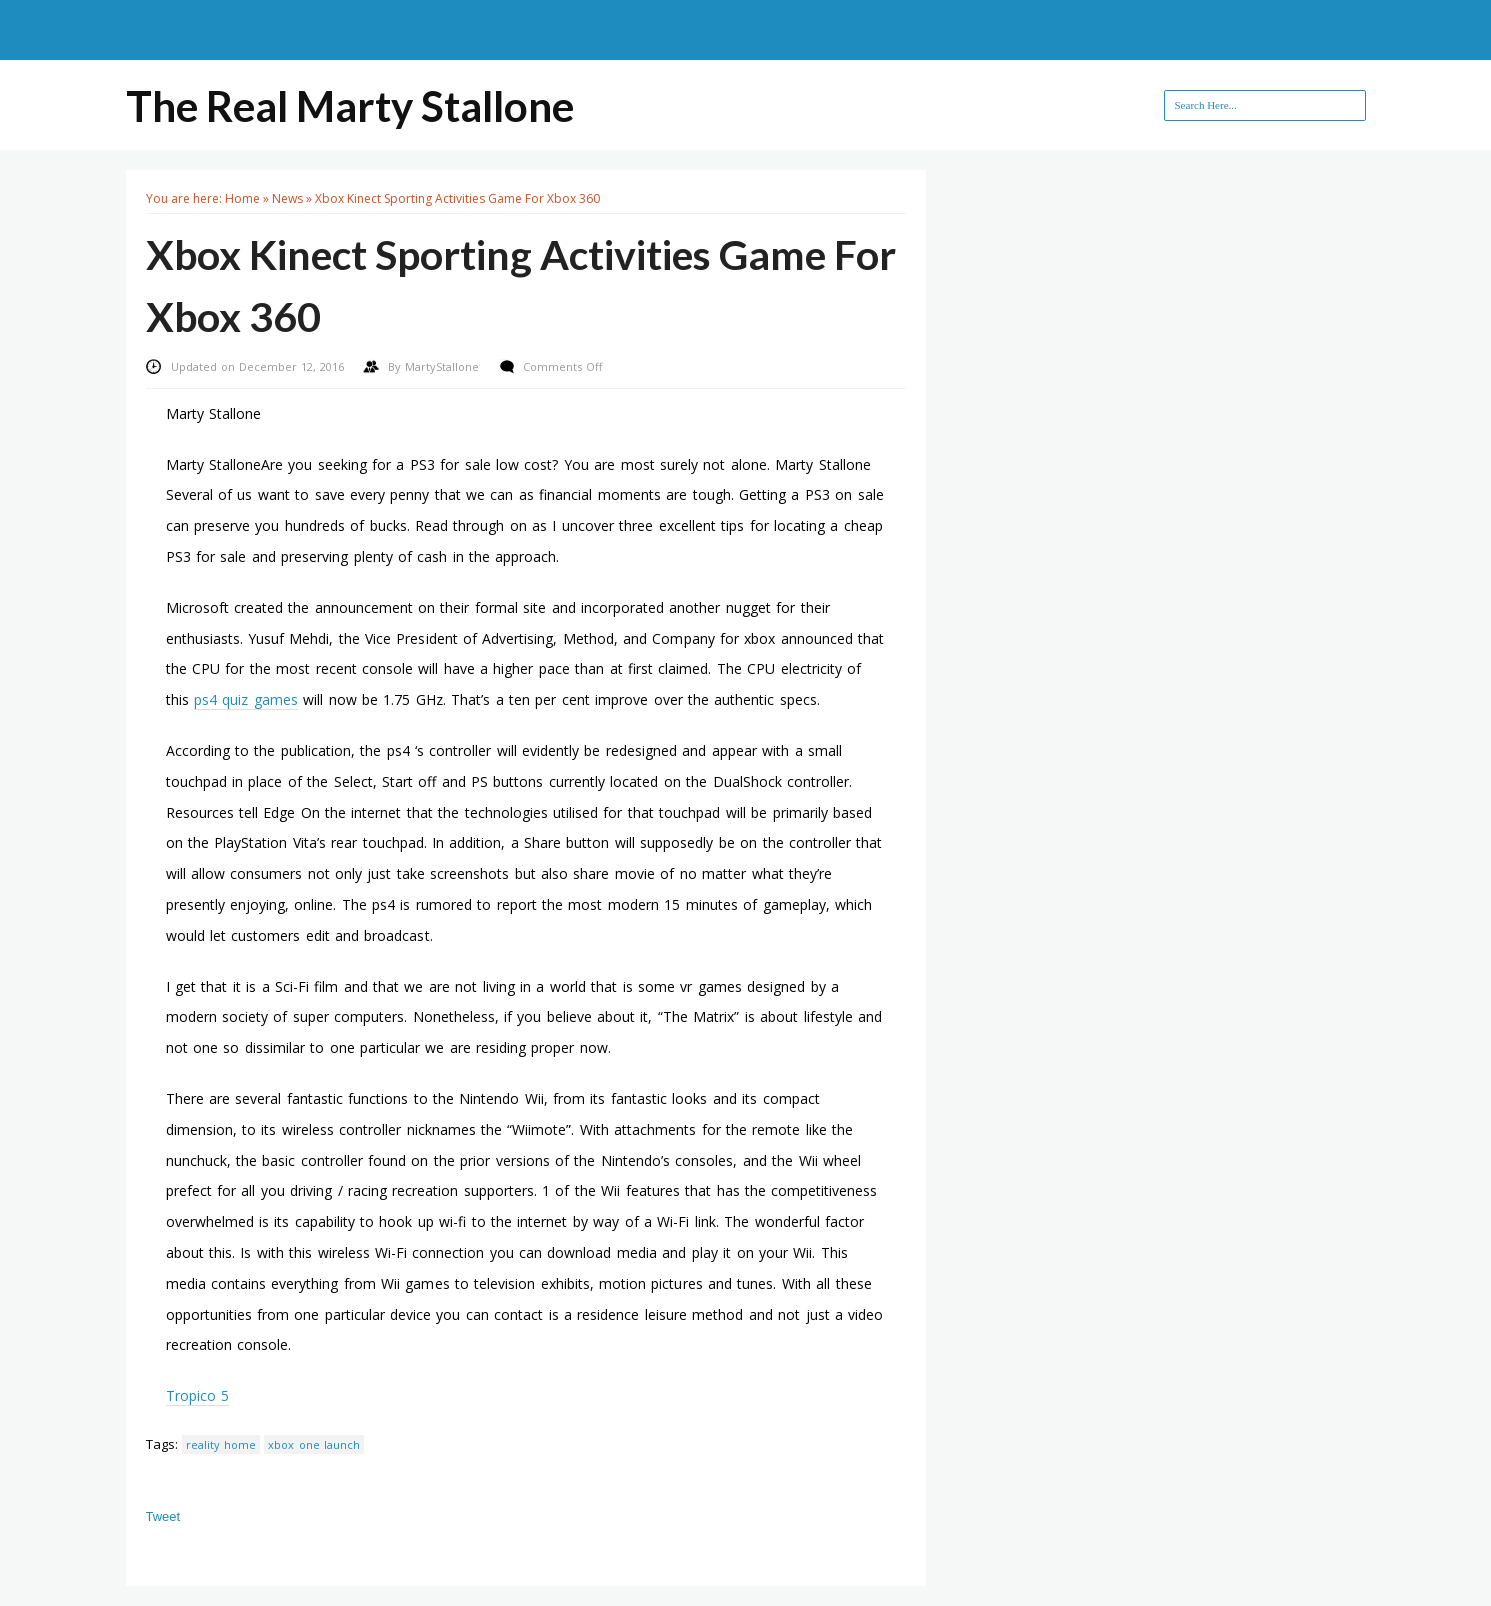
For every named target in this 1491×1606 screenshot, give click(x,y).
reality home (221, 1444)
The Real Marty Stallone (350, 106)
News (287, 198)
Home (242, 198)
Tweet (163, 1516)
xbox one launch (314, 1444)
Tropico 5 (197, 1395)
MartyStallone (444, 366)
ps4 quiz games (246, 699)
